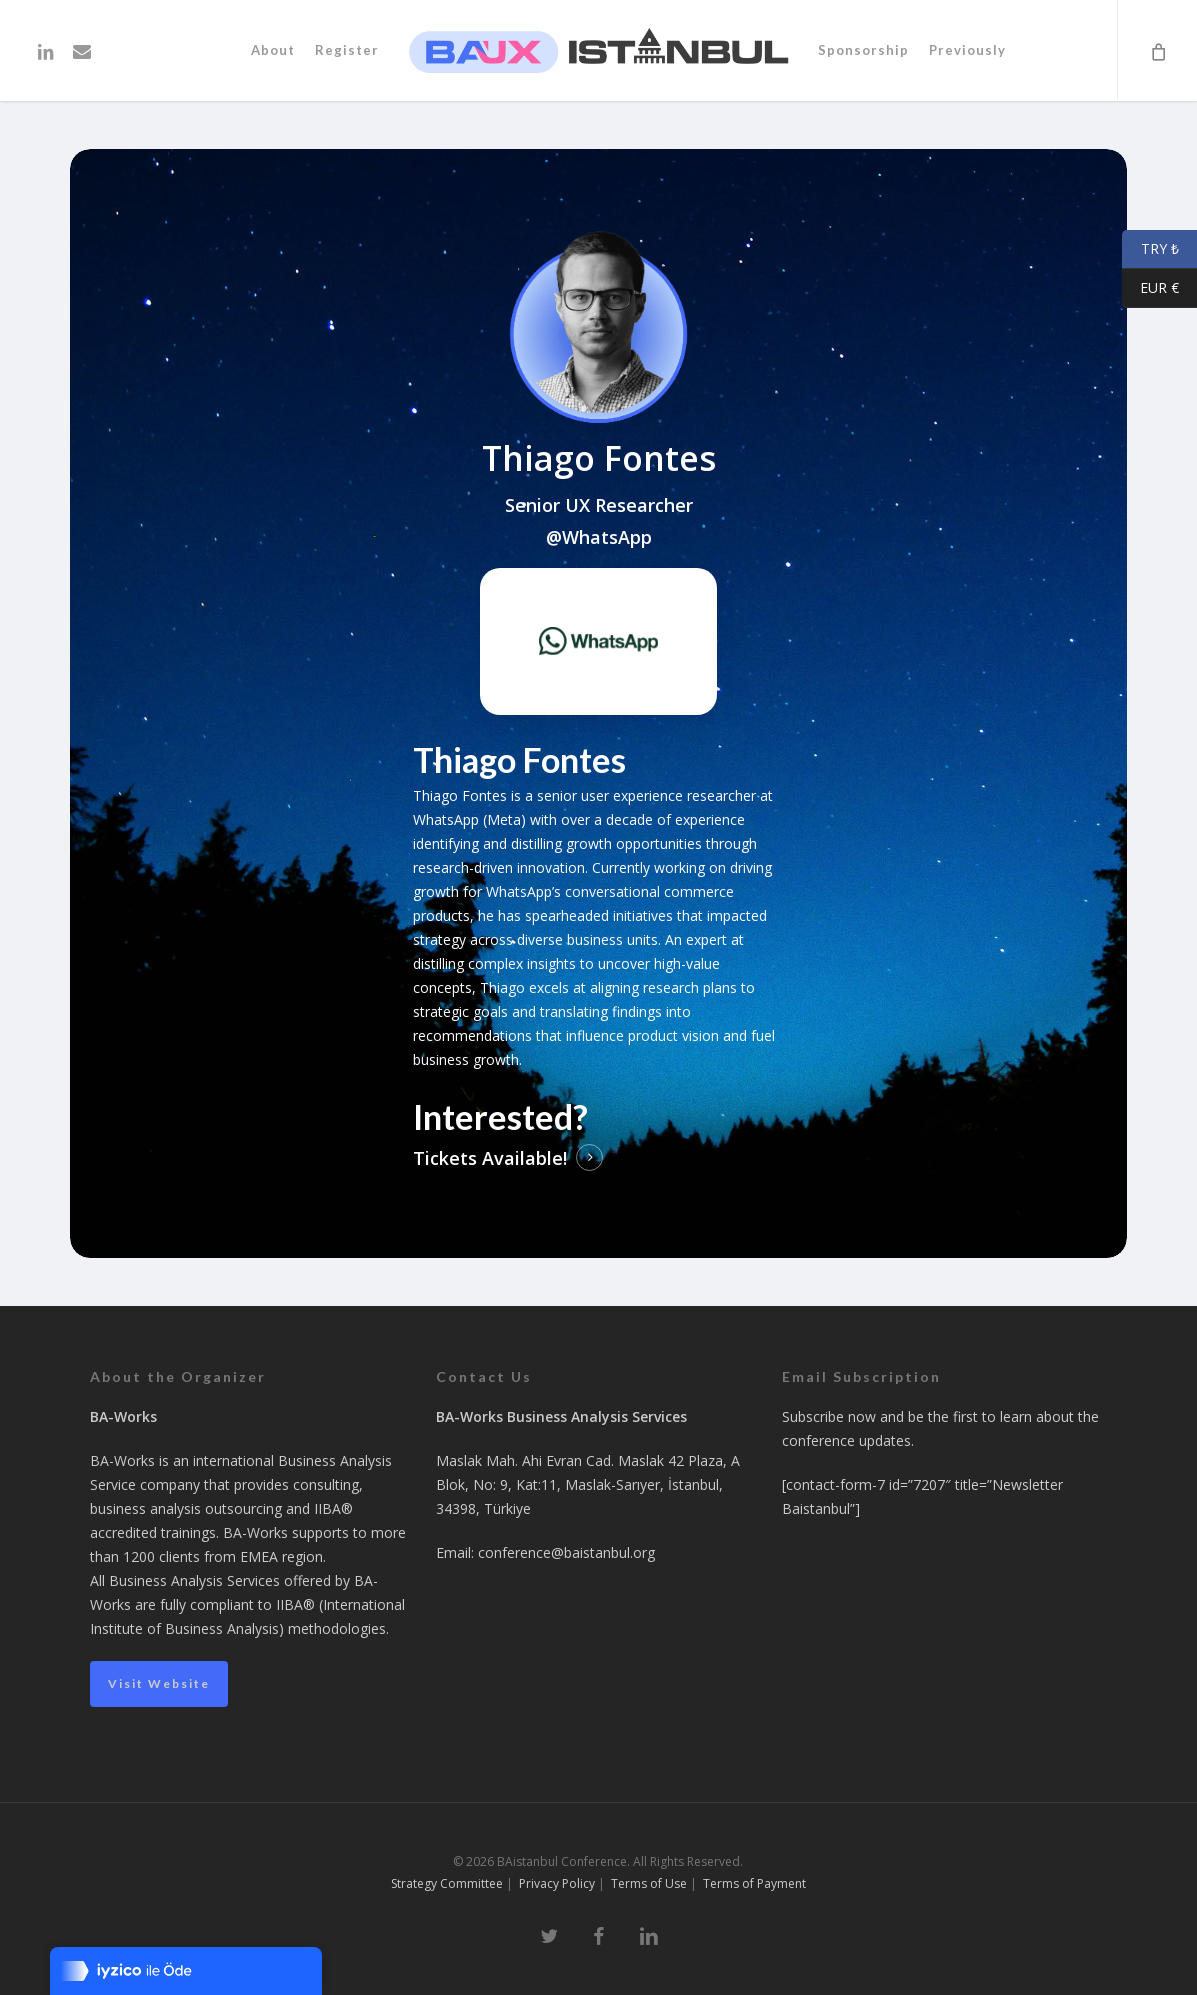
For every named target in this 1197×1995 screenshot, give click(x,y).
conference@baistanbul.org (566, 1552)
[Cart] (1157, 50)
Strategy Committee (447, 1883)
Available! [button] (524, 1158)
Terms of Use (649, 1883)
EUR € (1150, 288)
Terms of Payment (754, 1883)
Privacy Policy (557, 1883)
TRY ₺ (1150, 249)
